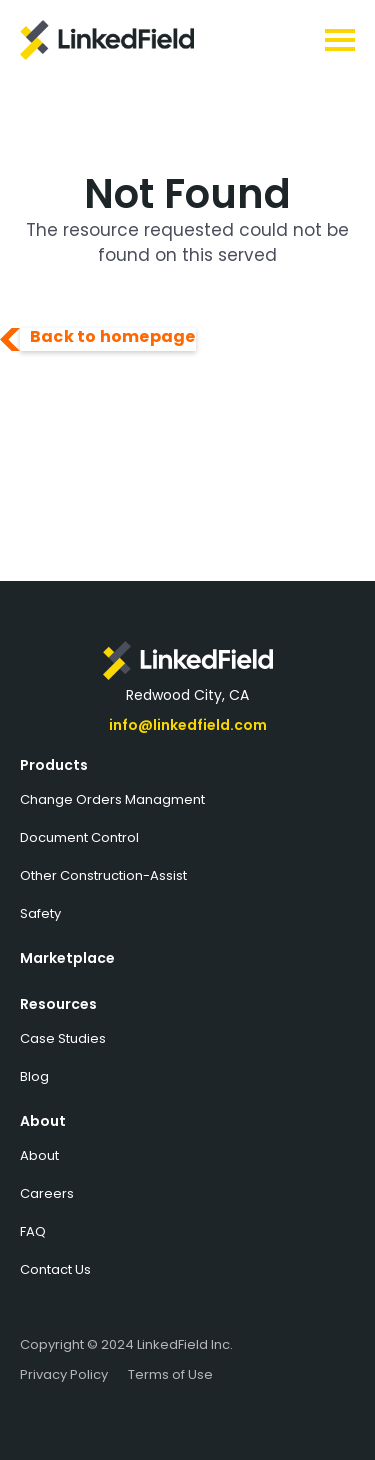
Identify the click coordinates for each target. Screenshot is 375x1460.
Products (54, 765)
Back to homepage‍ (113, 338)
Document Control (79, 837)
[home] (127, 40)
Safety (40, 913)
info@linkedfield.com (188, 725)
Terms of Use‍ (170, 1374)
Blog (34, 1076)
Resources (58, 1004)
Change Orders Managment (112, 799)
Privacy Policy (64, 1374)
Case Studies (63, 1038)
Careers (47, 1193)
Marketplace (67, 958)
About (43, 1121)
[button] (280, 40)
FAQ (33, 1231)
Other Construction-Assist (103, 875)
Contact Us (55, 1269)
